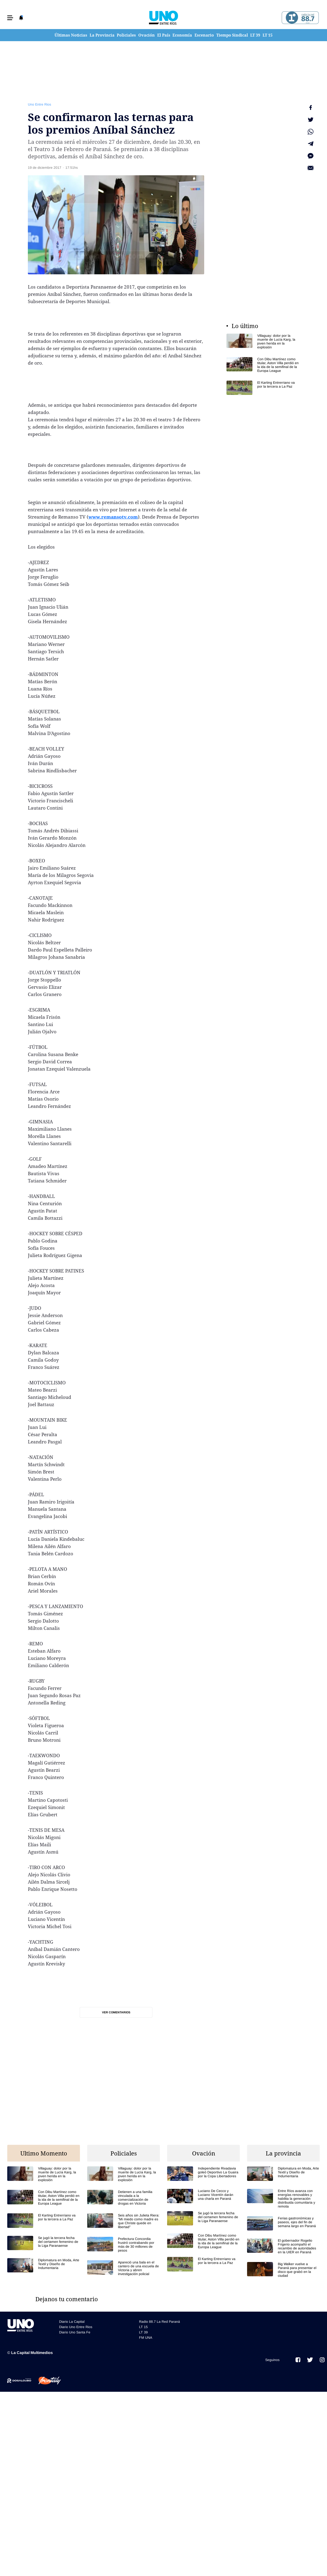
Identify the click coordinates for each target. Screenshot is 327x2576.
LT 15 (267, 35)
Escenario (204, 35)
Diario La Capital (72, 2321)
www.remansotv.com (113, 517)
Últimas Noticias (70, 35)
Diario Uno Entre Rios (75, 2327)
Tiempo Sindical (232, 35)
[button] (10, 17)
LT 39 (255, 35)
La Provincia (102, 35)
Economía (182, 35)
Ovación (146, 35)
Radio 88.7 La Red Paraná (159, 2321)
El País (163, 35)
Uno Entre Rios (39, 104)
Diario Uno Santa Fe (74, 2332)
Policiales (126, 35)
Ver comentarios (116, 2012)
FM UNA (145, 2337)
